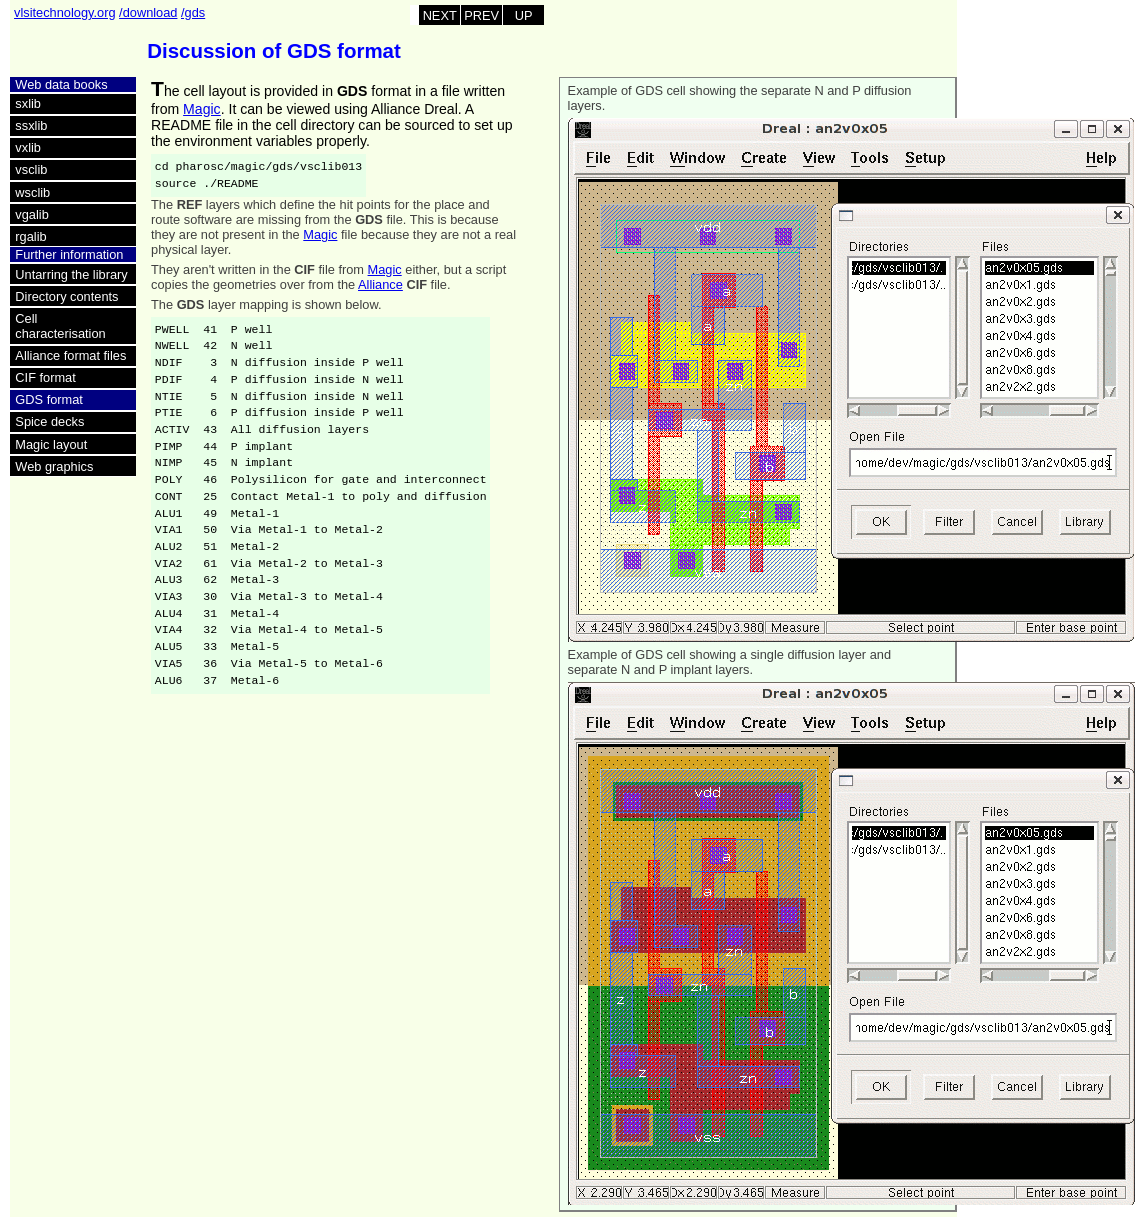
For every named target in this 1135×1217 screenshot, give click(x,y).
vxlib (28, 147)
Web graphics (54, 466)
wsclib (32, 192)
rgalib (30, 236)
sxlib (28, 103)
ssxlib (31, 125)
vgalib (31, 214)
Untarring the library (71, 274)
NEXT (440, 15)
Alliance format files (70, 355)
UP (524, 15)
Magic (202, 109)
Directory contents (66, 296)
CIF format (45, 377)
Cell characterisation (60, 326)
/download (148, 12)
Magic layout (51, 444)
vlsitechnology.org (64, 12)
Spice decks (49, 421)
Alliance (380, 284)
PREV (481, 15)
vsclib (31, 169)
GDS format (49, 399)
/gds (193, 12)
